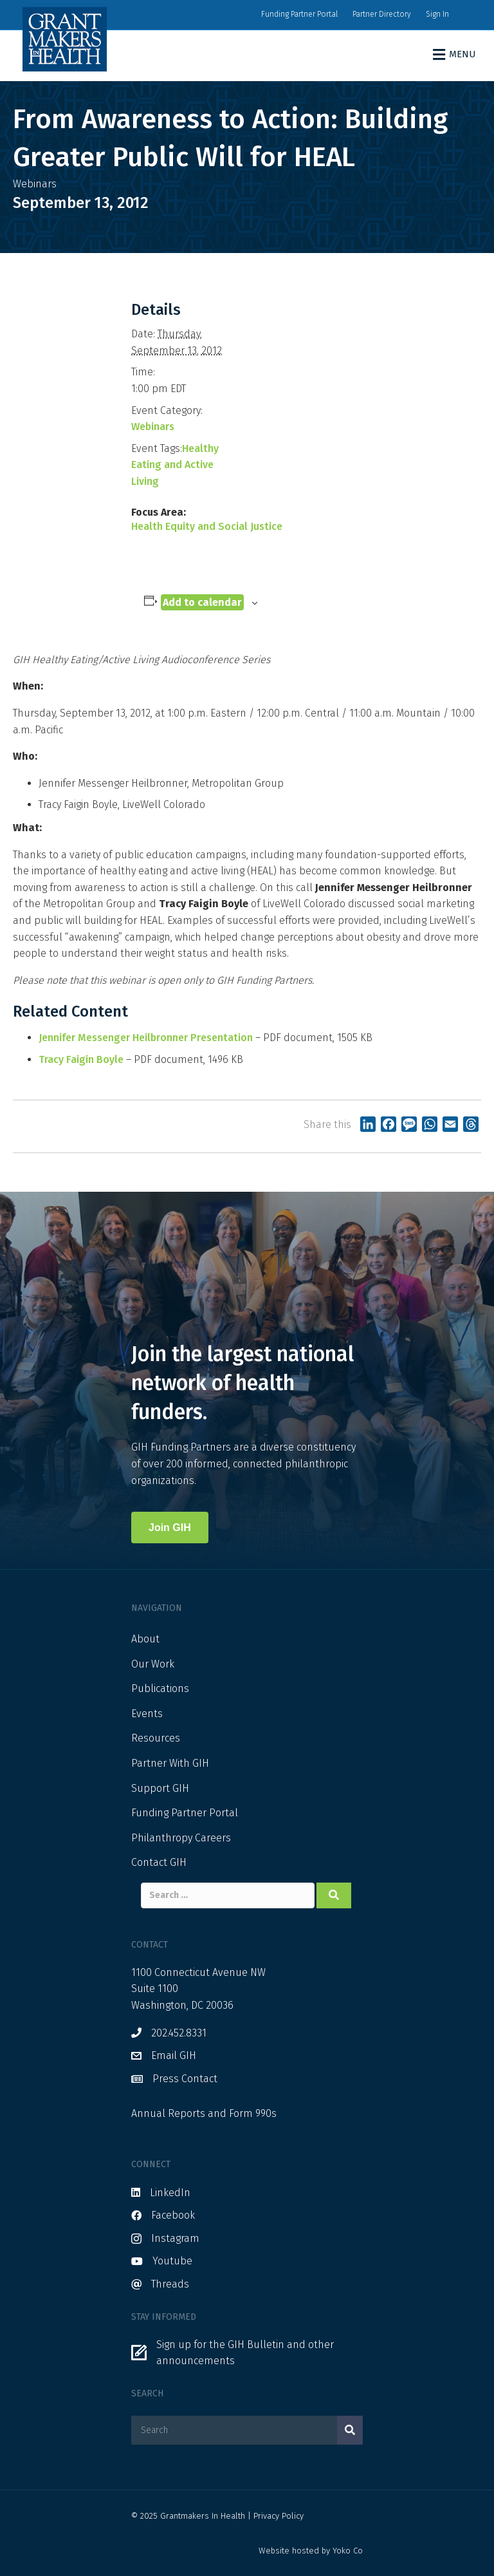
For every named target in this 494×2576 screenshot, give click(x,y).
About (145, 1639)
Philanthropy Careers (181, 1838)
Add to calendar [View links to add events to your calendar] (202, 602)
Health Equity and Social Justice (206, 526)
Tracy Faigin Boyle (81, 1059)
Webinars (152, 426)
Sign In (437, 14)
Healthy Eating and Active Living (175, 464)
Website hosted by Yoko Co (311, 2550)
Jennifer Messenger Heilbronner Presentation (146, 1037)
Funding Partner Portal (299, 14)
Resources (155, 1738)
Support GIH (160, 1788)
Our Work (152, 1664)
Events (147, 1713)
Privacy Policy (278, 2516)
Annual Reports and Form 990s (204, 2113)
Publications (160, 1688)
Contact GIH (159, 1862)
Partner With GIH (170, 1763)
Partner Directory (381, 14)
